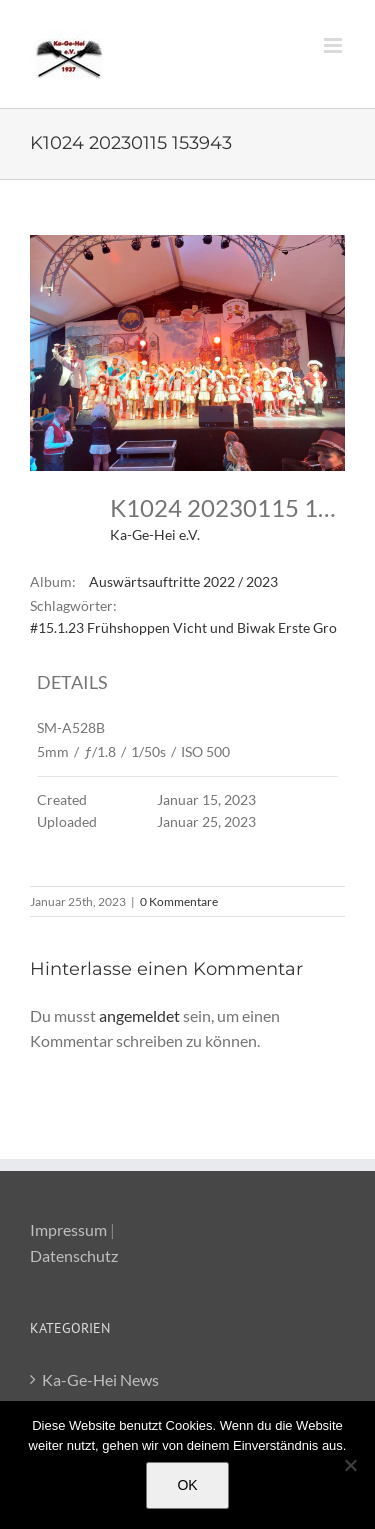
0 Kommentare (179, 901)
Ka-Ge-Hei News (100, 1379)
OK (187, 1485)
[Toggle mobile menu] (334, 45)
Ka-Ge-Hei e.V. (155, 534)
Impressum (68, 1229)
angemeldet (139, 1015)
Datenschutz (74, 1255)
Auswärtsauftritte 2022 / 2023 (183, 581)
